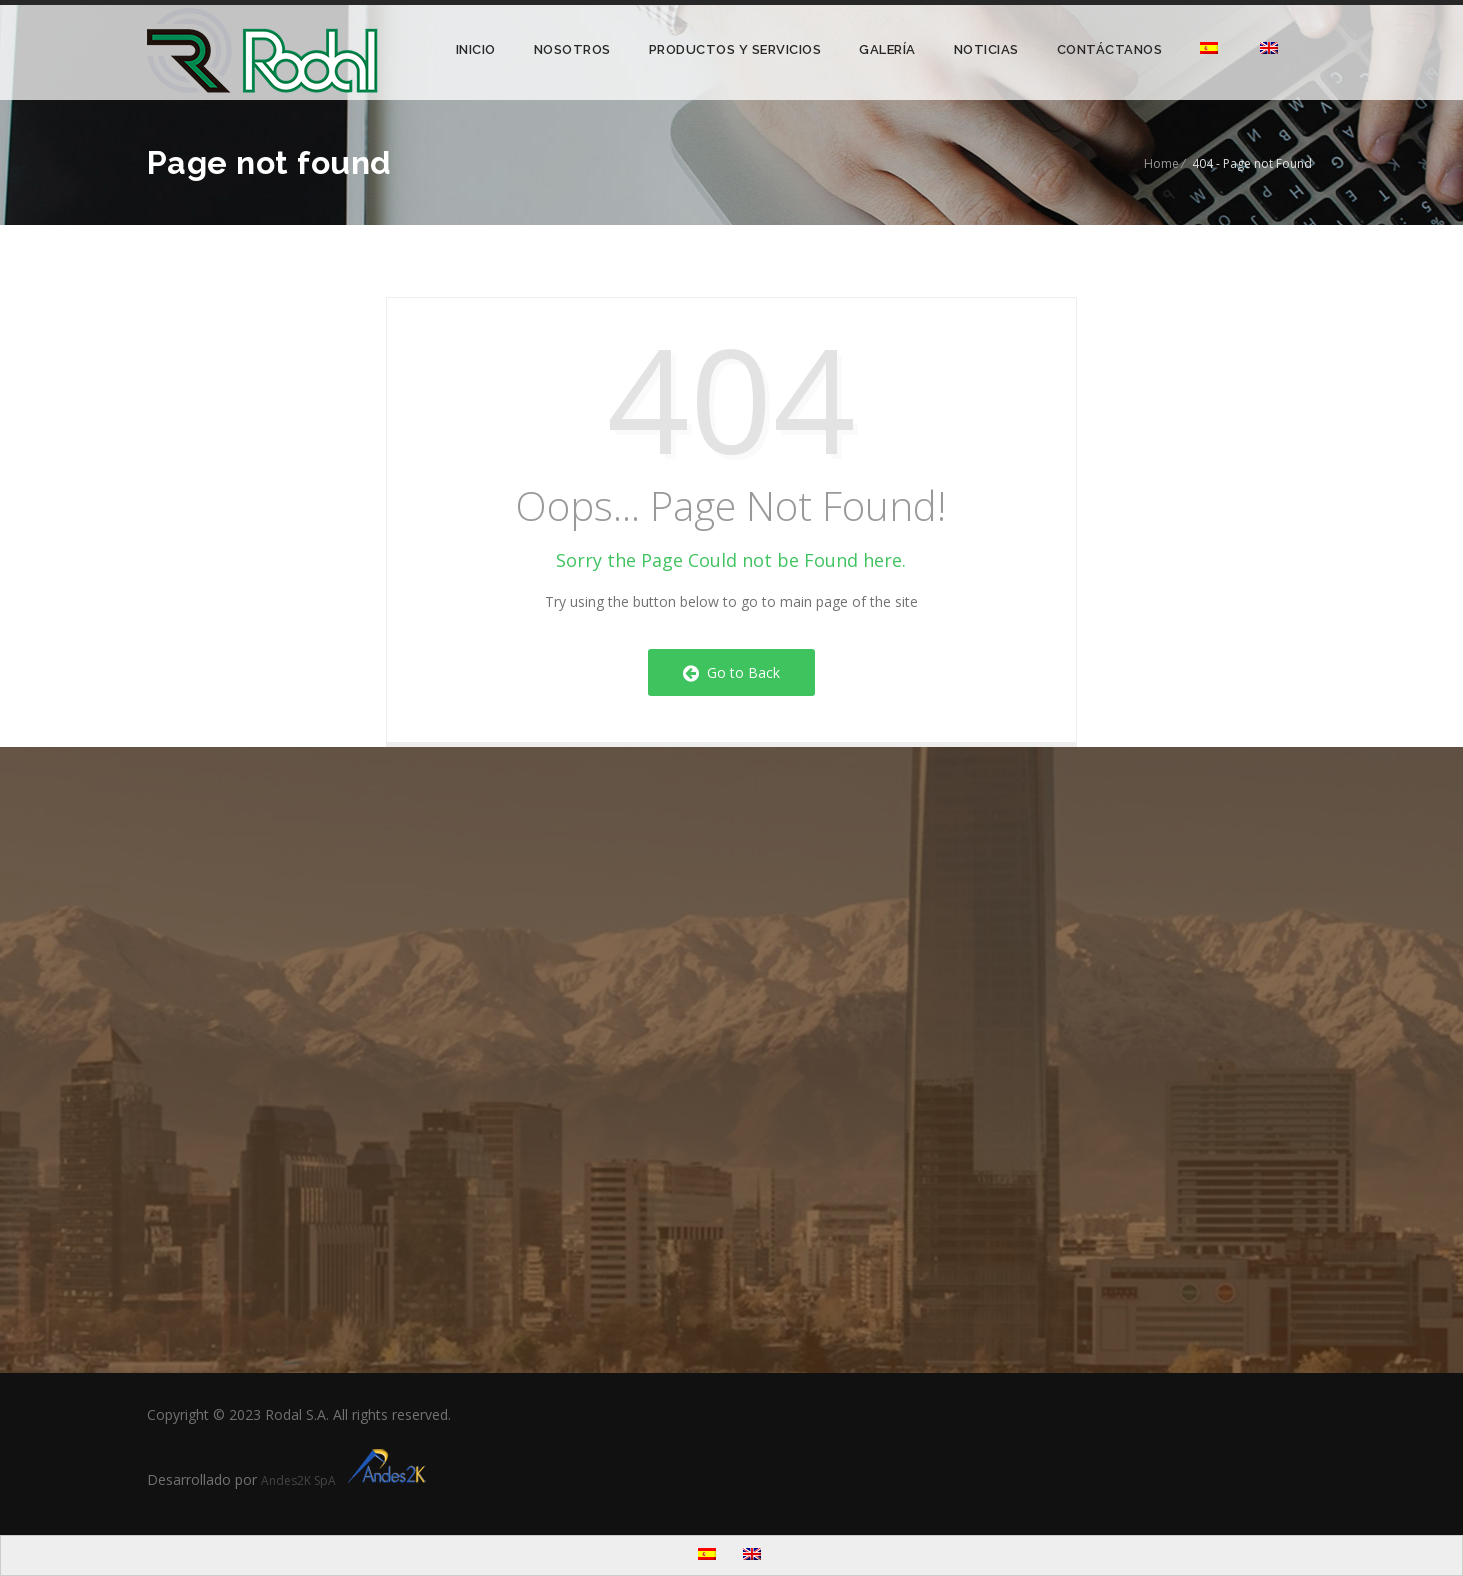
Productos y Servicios (735, 49)
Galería (887, 49)
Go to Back (731, 672)
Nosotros (572, 49)
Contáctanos (1110, 49)
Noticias (986, 49)
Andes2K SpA (346, 1480)
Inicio (476, 49)
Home (1161, 163)
